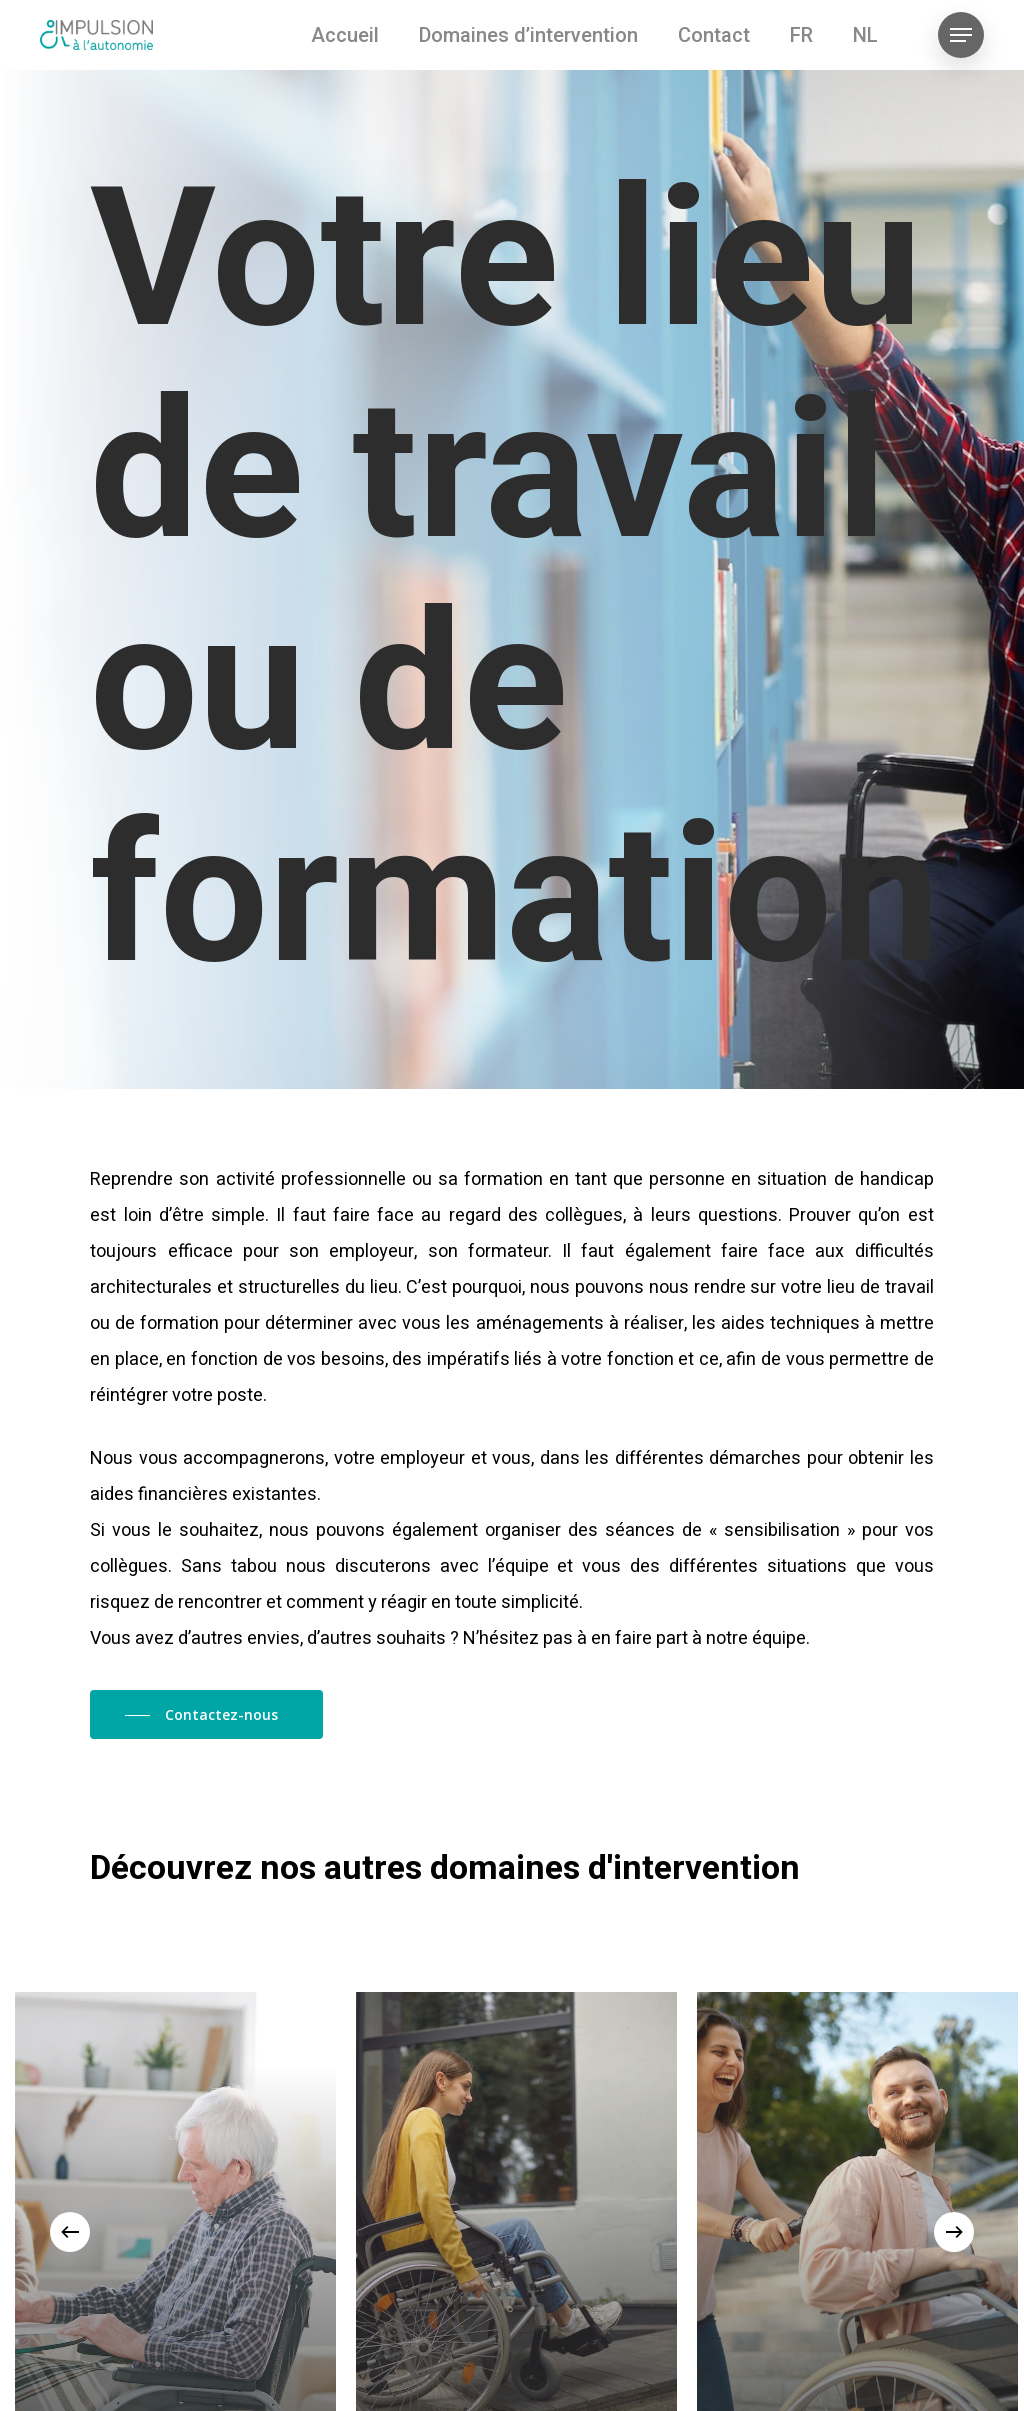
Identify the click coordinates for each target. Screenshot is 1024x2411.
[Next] (954, 2232)
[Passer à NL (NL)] (865, 35)
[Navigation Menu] (961, 35)
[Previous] (70, 2232)
